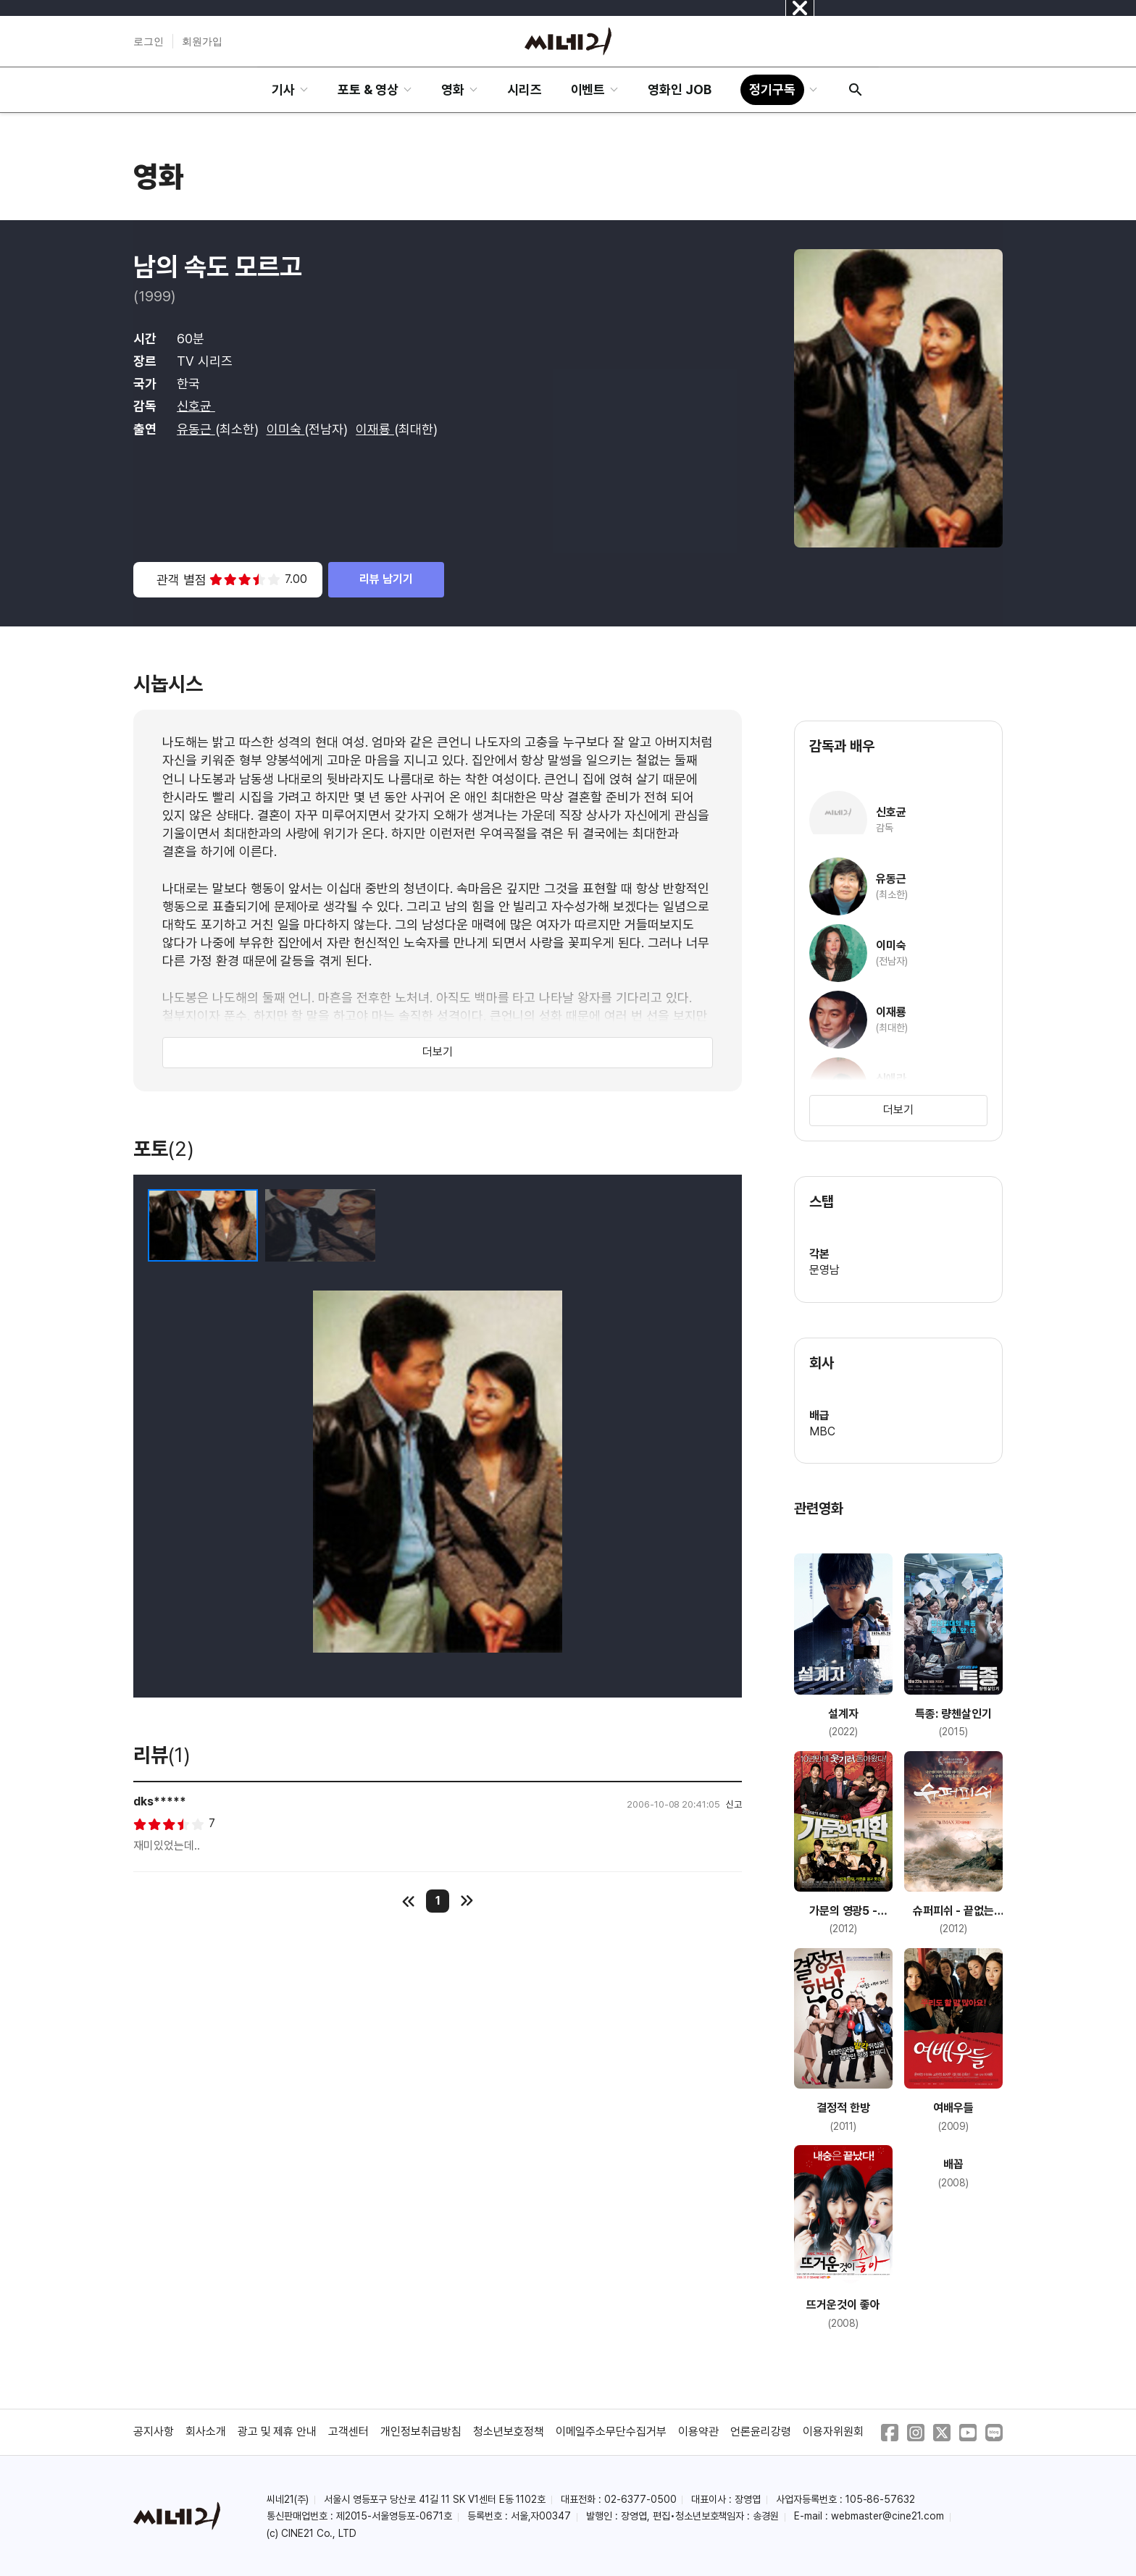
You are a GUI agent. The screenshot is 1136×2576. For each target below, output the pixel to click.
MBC (822, 1431)
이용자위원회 (833, 2431)
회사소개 (205, 2431)
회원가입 (202, 41)
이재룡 (375, 429)
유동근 (196, 429)
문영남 (824, 1270)
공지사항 (153, 2431)
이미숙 (286, 429)
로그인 (148, 41)
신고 (734, 1804)
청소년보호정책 (508, 2431)
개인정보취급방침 (421, 2431)
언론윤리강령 (760, 2431)
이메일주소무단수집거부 (611, 2431)
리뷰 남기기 (386, 579)
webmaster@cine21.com (887, 2516)
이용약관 (698, 2431)
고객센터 (348, 2431)
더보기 (437, 1052)
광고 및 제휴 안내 (277, 2431)
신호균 (196, 406)
